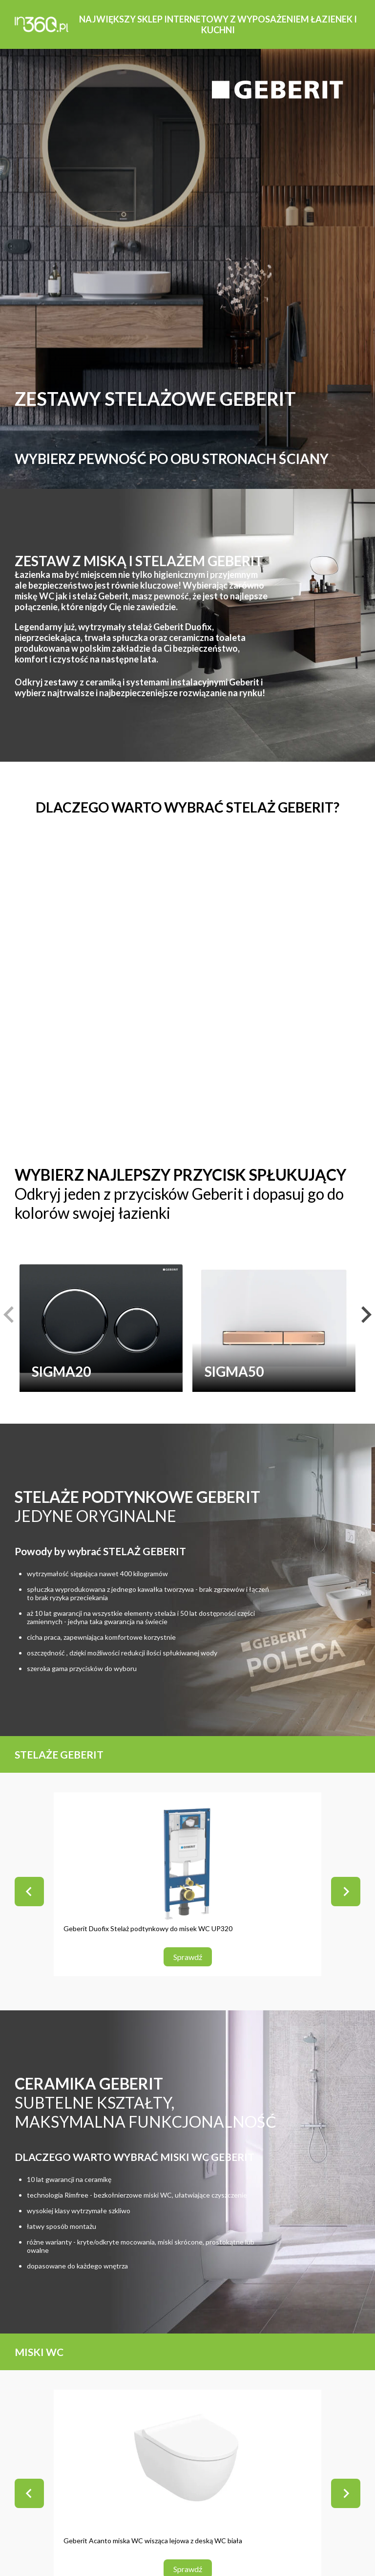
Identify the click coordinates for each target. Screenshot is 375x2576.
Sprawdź (187, 1956)
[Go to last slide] (29, 1891)
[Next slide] (345, 1891)
